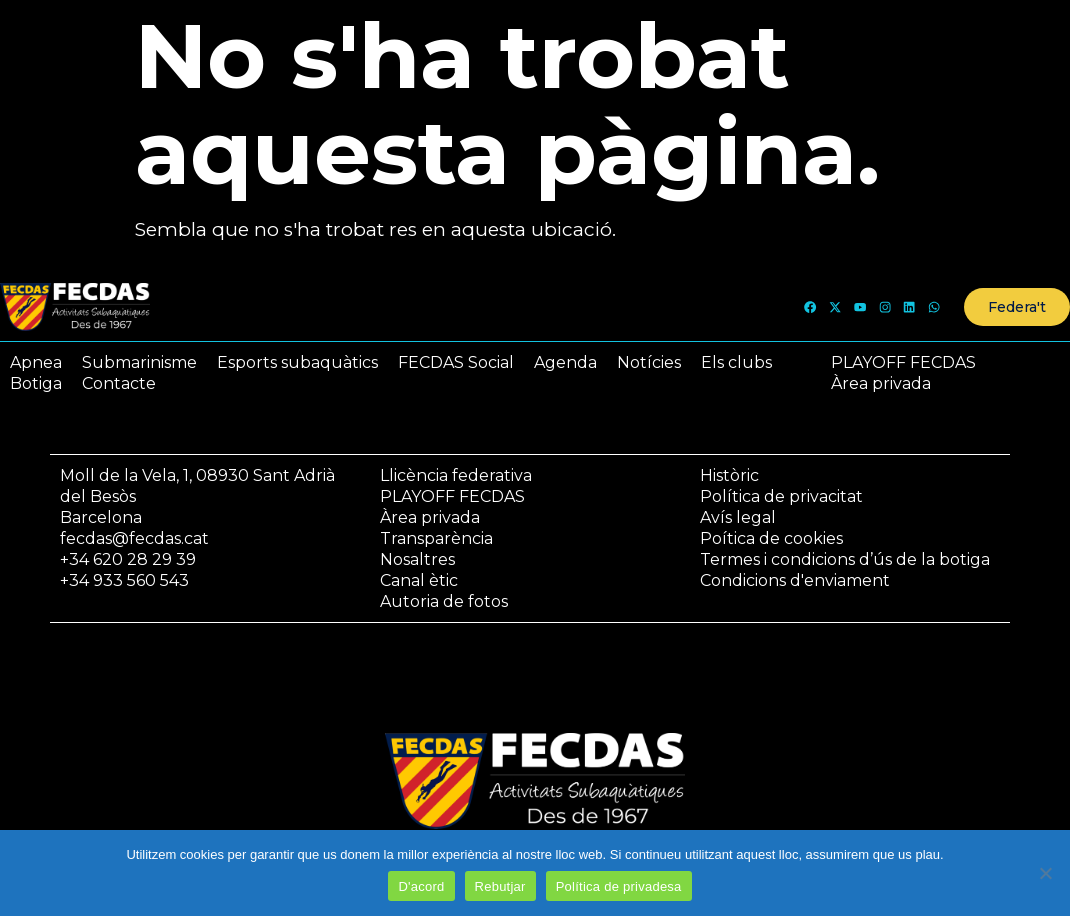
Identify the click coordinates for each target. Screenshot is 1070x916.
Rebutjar (500, 886)
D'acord (421, 886)
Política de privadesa (619, 886)
